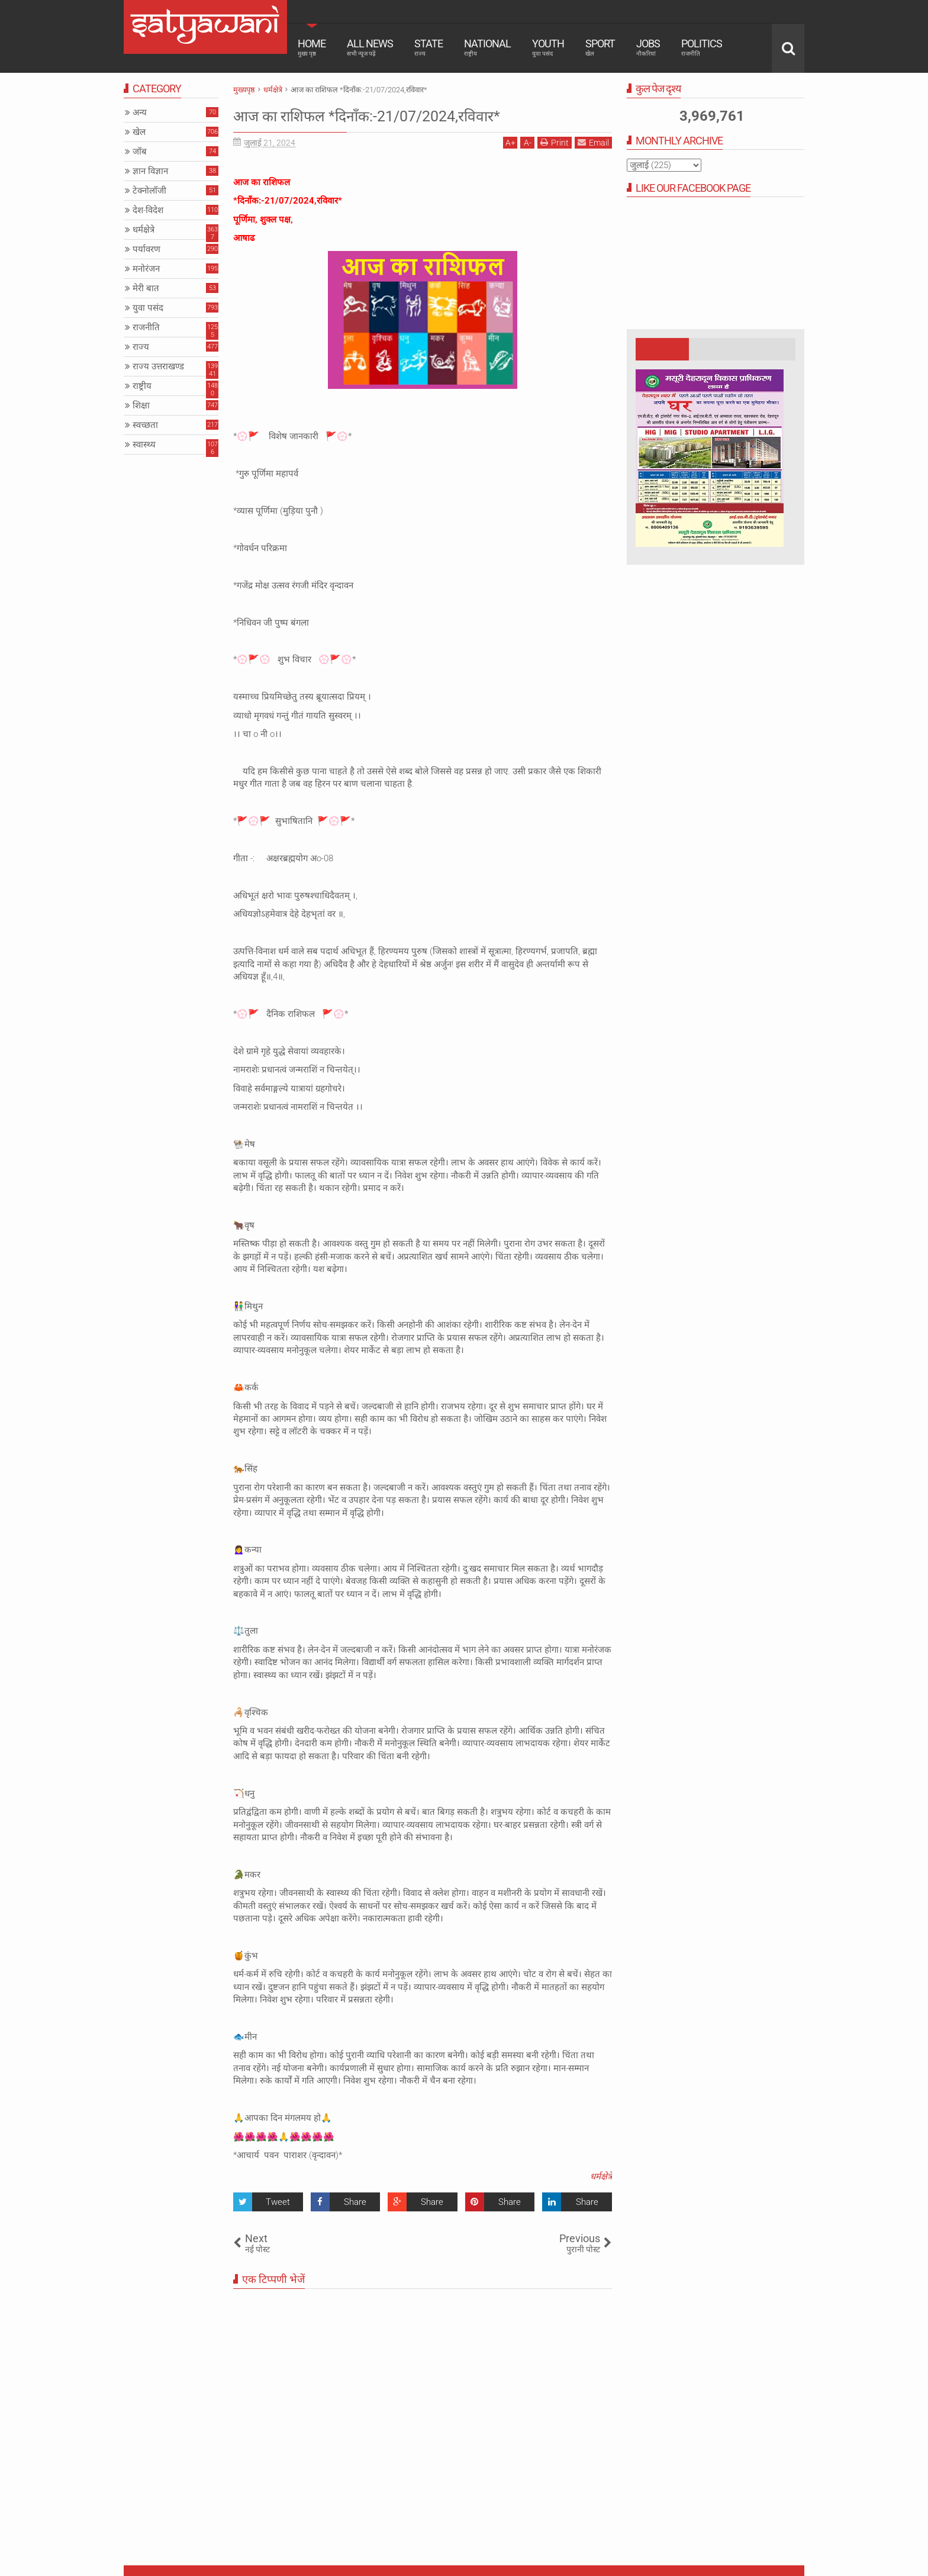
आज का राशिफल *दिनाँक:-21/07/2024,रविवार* (407, 115)
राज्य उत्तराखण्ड (158, 366)
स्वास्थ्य (144, 444)
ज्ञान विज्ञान (150, 171)
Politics (701, 47)
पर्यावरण (146, 249)
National (487, 47)
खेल (139, 132)
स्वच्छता (145, 425)
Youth (548, 47)
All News (370, 47)
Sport (600, 47)
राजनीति (146, 327)
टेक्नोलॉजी (149, 190)
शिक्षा (141, 405)
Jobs (648, 47)
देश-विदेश (148, 210)
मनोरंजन (146, 268)
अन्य (140, 112)
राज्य (141, 347)
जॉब (140, 151)
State (428, 47)
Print (554, 142)
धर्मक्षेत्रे (601, 2176)
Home (312, 47)
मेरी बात (146, 288)
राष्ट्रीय (142, 386)
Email (593, 142)
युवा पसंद (148, 307)
